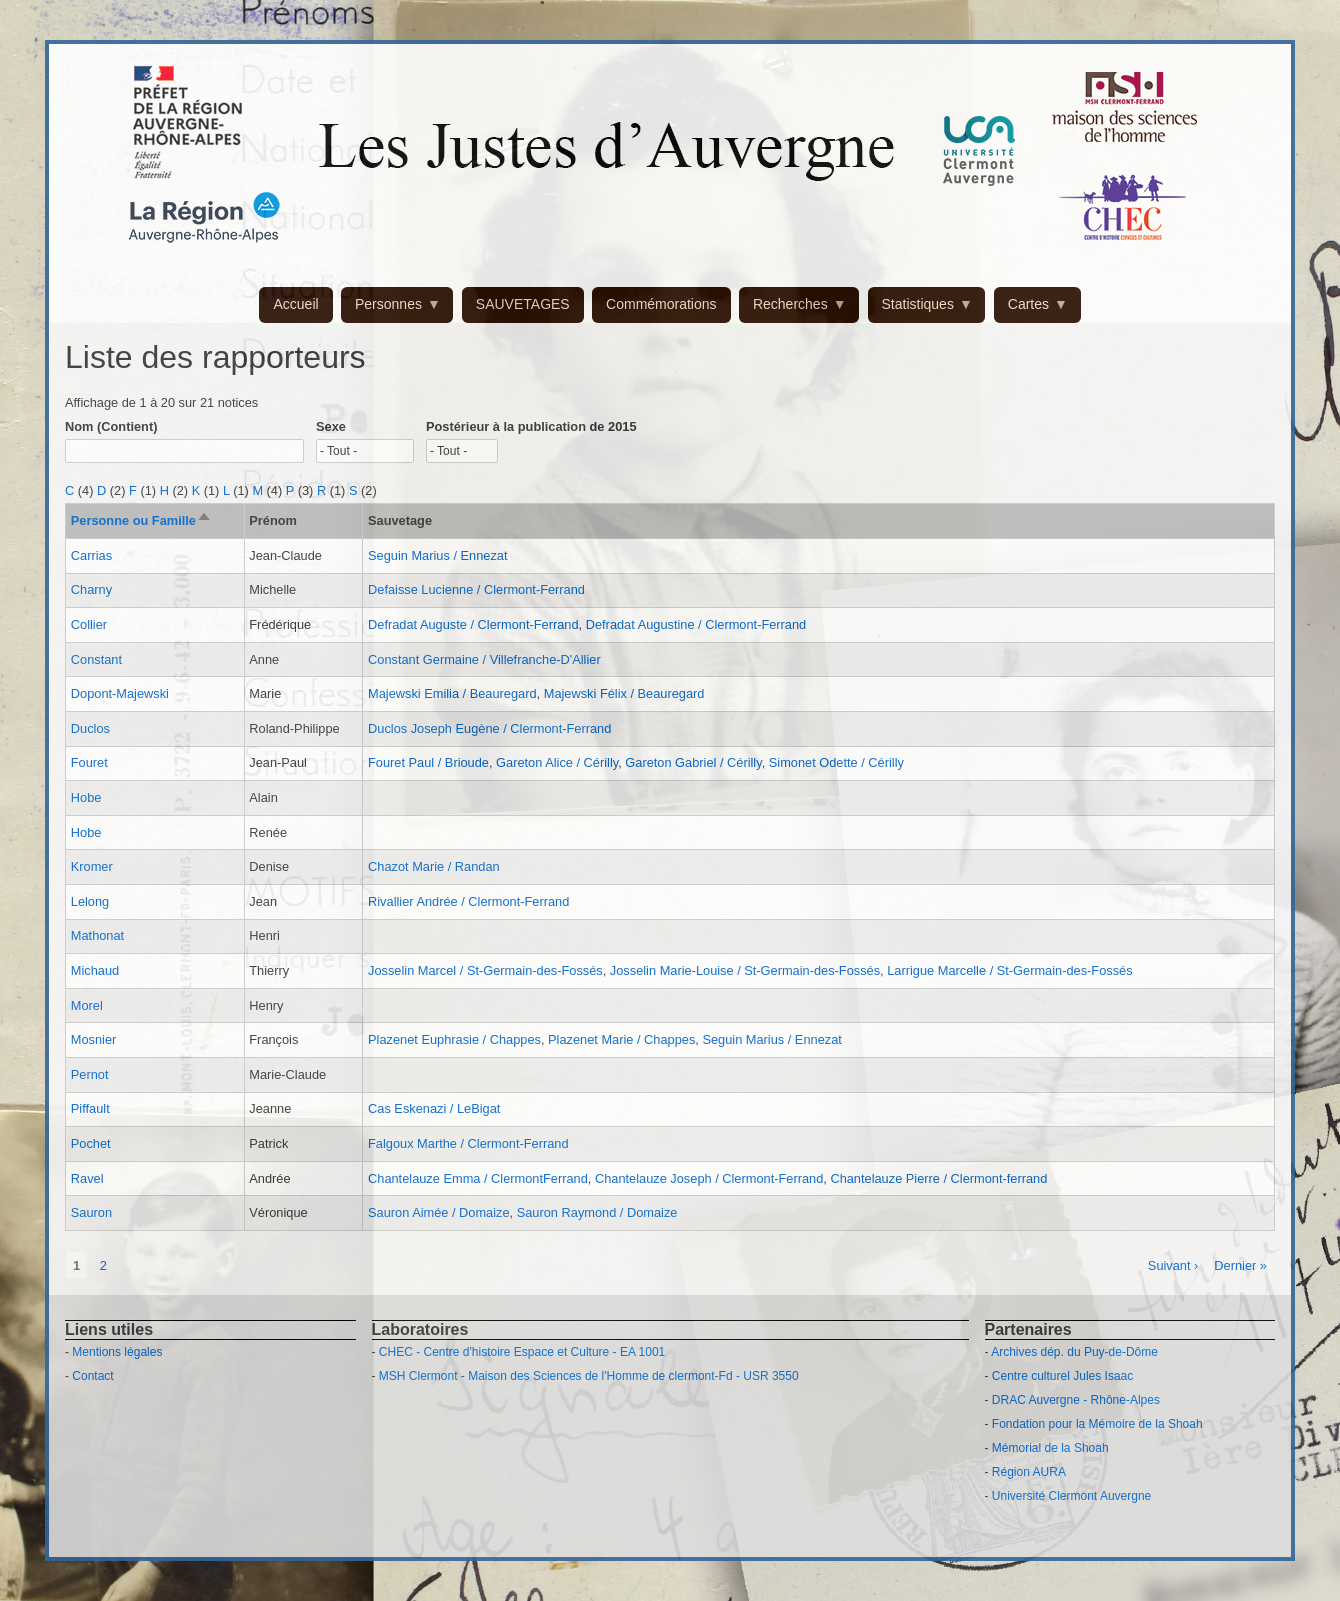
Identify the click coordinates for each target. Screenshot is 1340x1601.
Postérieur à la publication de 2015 (531, 426)
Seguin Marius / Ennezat (437, 555)
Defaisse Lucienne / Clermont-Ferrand (476, 589)
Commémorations (661, 304)
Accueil (295, 304)
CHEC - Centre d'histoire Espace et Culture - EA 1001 (522, 1352)
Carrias (91, 555)
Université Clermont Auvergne (1071, 1496)
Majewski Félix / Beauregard (624, 693)
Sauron (91, 1212)
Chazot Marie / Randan (434, 866)
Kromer (92, 866)
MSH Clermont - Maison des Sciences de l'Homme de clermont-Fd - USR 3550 (589, 1376)
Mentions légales (117, 1352)
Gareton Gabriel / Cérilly (693, 762)
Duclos (90, 728)
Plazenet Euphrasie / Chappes (454, 1039)
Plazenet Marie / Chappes (621, 1039)
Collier (89, 624)
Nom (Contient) (111, 426)
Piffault (90, 1108)
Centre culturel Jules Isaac (1062, 1376)
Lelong (90, 901)
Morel (87, 1005)
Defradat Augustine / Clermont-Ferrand (696, 624)
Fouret (89, 762)
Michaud (95, 970)
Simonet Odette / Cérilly (836, 762)
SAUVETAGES (523, 304)
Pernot (90, 1074)
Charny (91, 589)
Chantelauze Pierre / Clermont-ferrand (938, 1178)
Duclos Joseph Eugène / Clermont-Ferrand (489, 728)
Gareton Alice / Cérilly (557, 762)
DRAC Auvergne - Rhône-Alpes (1076, 1400)
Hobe (86, 797)
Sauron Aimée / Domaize (439, 1212)
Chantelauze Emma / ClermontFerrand (478, 1178)
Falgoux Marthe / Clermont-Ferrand (468, 1143)
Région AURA (1029, 1472)
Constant (96, 659)
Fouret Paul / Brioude (428, 762)
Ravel (87, 1178)
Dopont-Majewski (120, 693)
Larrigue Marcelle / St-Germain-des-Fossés (1009, 970)
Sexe (331, 426)
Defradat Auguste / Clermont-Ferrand (473, 624)
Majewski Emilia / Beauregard (452, 693)
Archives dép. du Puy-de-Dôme (1074, 1352)
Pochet (91, 1143)
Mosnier (94, 1039)
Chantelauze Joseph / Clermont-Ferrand (709, 1178)
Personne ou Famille (141, 520)
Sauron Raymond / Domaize (597, 1212)
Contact (92, 1376)
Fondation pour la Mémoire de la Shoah (1097, 1424)
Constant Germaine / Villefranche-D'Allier (484, 659)
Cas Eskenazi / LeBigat (434, 1108)
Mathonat (97, 935)
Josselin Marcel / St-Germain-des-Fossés (485, 970)
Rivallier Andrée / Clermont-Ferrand (468, 901)
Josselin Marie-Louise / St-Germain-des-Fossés (745, 970)
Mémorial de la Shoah (1050, 1448)
